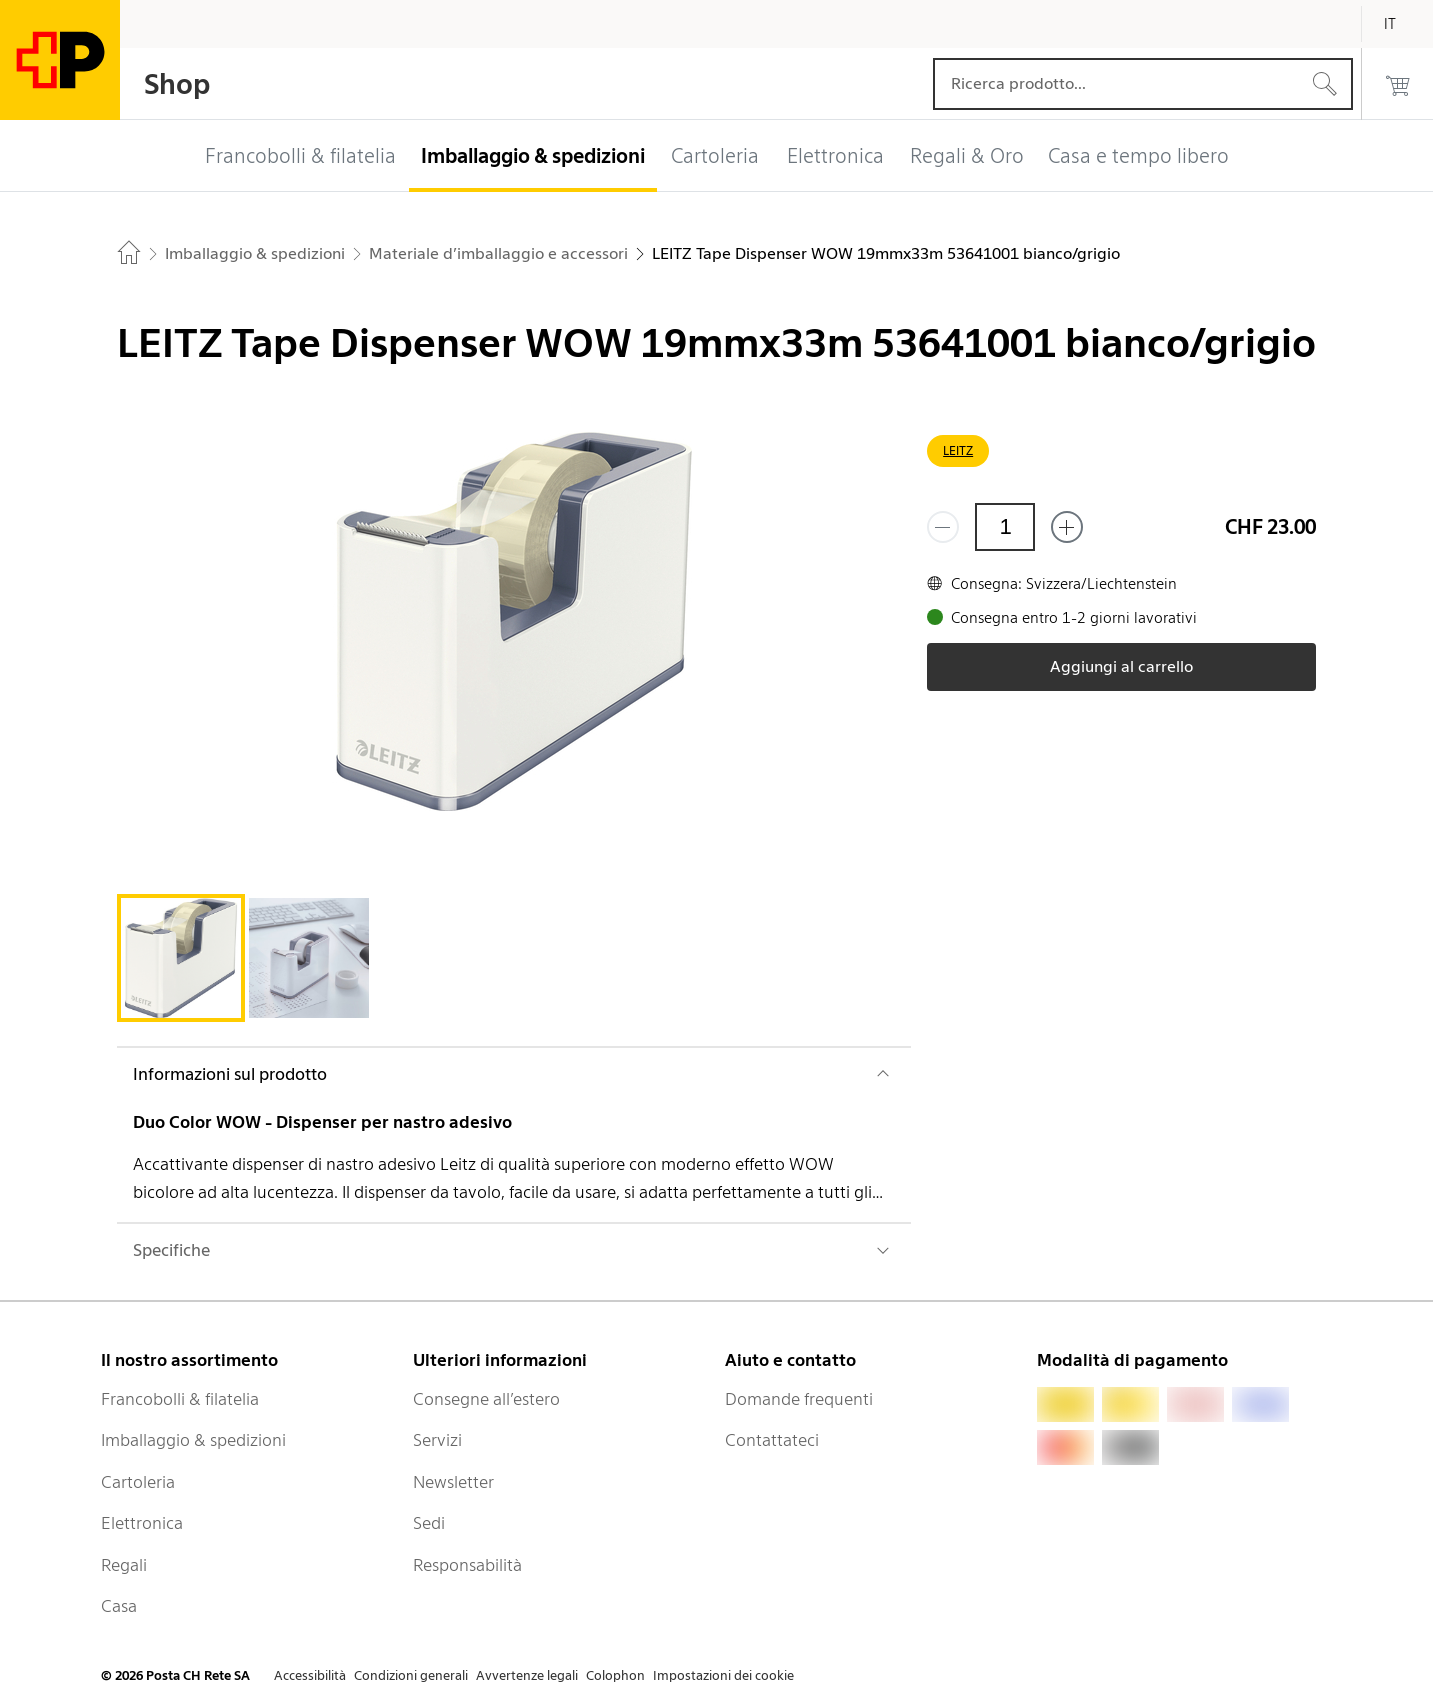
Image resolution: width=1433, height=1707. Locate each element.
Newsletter (453, 1482)
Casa (119, 1606)
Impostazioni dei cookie (723, 1675)
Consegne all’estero (486, 1399)
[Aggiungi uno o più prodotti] (1067, 527)
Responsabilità (467, 1565)
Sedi (429, 1523)
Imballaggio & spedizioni (193, 1440)
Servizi (437, 1440)
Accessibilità (310, 1675)
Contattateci (772, 1440)
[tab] (181, 958)
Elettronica (142, 1523)
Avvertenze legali (527, 1675)
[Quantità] (1005, 527)
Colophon (615, 1675)
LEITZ (958, 450)
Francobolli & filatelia (180, 1399)
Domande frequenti (799, 1399)
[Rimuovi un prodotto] (943, 527)
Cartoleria (138, 1482)
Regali (124, 1565)
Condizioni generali (411, 1675)
